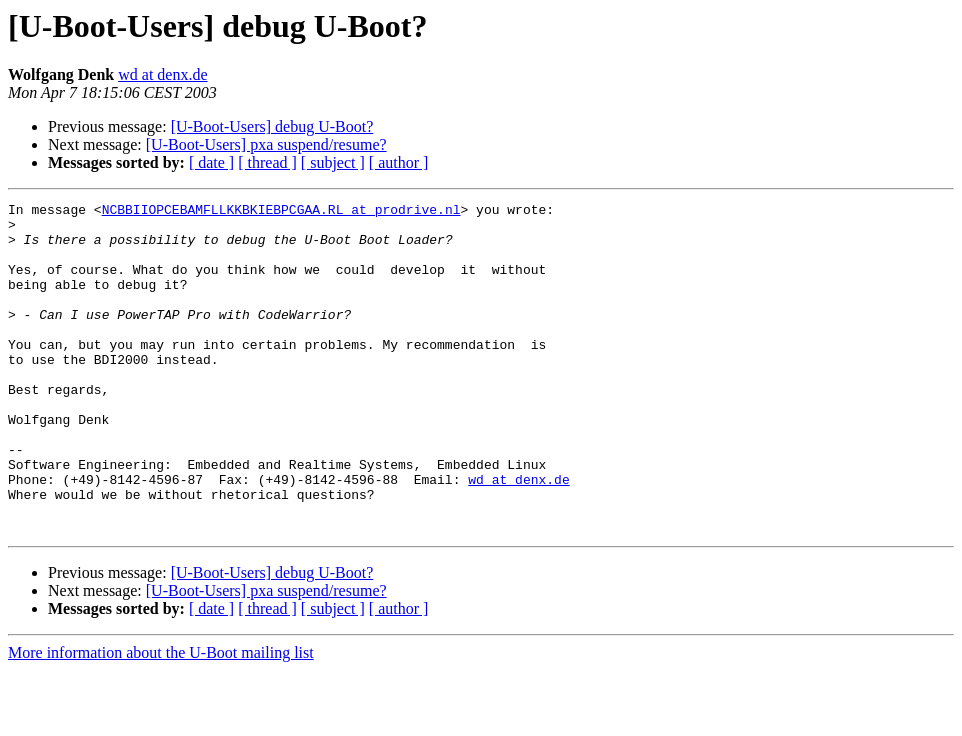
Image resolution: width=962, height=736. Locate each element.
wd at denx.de (162, 74)
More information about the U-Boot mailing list (161, 718)
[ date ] (211, 162)
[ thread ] (267, 162)
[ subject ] (333, 162)
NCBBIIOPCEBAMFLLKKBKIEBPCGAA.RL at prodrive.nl (281, 212)
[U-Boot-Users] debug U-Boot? (272, 126)
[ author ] (399, 162)
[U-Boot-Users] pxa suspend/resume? (266, 144)
